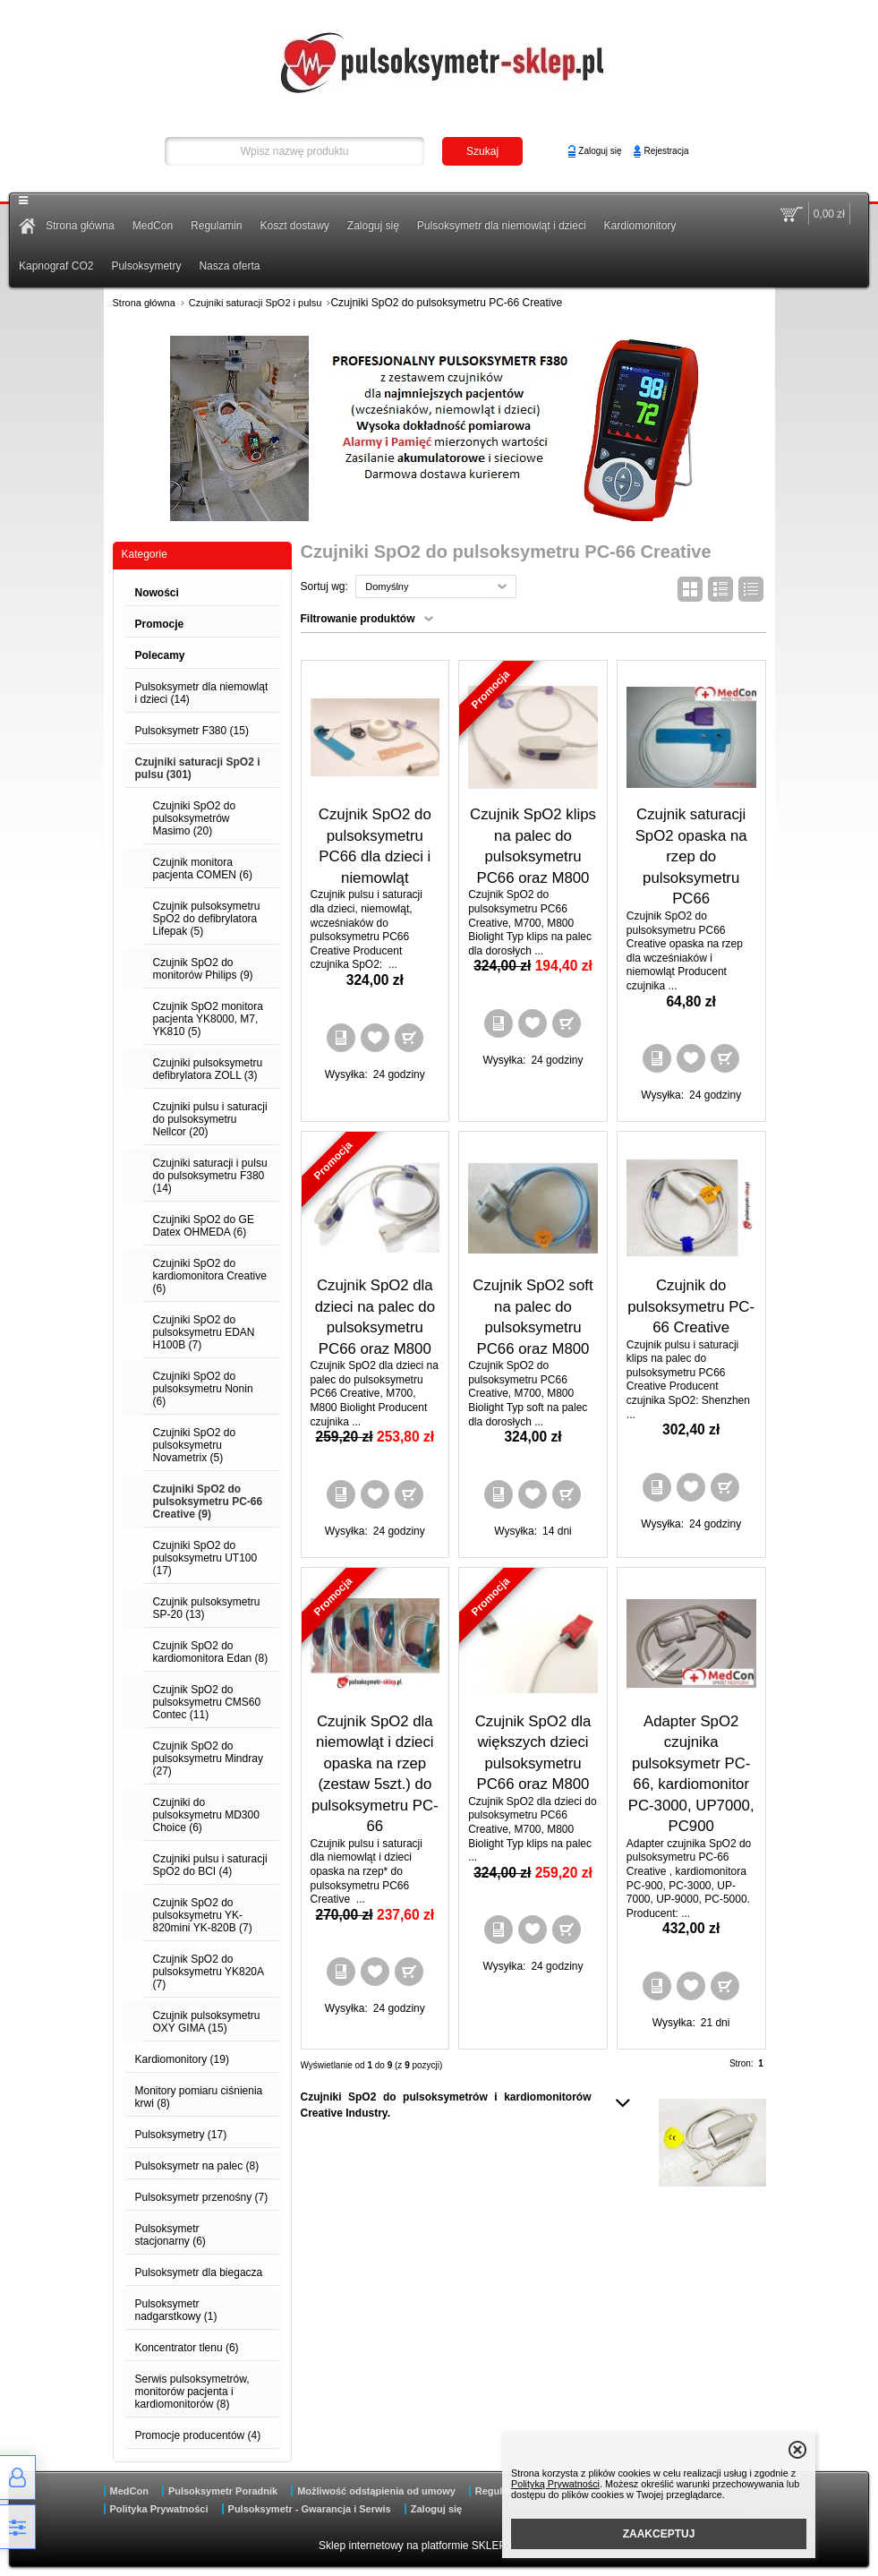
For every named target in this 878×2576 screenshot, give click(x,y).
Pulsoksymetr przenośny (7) (202, 2197)
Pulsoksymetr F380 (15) (192, 730)
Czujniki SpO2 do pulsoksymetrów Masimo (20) (194, 818)
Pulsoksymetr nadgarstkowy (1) (176, 2310)
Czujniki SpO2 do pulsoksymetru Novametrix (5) (194, 1445)
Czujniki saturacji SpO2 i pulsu (255, 302)
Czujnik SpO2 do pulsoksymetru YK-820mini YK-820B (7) (202, 1915)
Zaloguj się (599, 151)
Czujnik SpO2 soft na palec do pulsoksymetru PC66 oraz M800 (532, 1317)
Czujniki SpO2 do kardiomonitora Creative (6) (210, 1276)
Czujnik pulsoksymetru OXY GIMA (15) (206, 2021)
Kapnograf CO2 (56, 266)
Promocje (159, 624)
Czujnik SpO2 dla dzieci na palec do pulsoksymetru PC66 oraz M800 (375, 1317)
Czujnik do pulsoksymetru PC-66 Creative (690, 1306)
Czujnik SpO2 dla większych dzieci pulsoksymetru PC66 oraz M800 (533, 1753)
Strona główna (80, 225)
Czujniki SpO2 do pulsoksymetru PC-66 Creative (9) (208, 1501)
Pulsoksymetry (146, 266)
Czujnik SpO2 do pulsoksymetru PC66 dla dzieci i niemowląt (375, 846)
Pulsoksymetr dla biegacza (199, 2272)
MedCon (152, 225)
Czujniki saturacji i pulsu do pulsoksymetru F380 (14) (210, 1175)
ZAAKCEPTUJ (659, 2534)
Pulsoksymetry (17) (181, 2134)
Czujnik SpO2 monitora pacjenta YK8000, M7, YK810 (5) (208, 1019)
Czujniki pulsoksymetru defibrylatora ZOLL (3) (208, 1069)
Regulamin (216, 225)
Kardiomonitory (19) (182, 2059)
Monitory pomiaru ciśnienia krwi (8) (199, 2097)
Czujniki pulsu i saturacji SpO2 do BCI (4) (210, 1865)
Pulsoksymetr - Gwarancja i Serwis (309, 2508)
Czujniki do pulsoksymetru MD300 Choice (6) (206, 1815)
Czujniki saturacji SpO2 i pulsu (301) (197, 768)
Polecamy (160, 655)
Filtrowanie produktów (358, 618)
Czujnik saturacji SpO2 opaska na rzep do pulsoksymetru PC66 (691, 856)
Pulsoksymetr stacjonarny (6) (170, 2234)
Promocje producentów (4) (198, 2435)
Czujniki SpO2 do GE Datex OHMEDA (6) (203, 1225)
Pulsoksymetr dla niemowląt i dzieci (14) (202, 693)
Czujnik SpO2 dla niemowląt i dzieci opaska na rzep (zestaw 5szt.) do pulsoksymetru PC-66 (375, 1774)
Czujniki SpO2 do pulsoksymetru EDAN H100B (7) (204, 1332)
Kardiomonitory (640, 225)
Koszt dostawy (294, 225)
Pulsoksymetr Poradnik (222, 2491)
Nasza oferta (229, 266)
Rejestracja (666, 151)
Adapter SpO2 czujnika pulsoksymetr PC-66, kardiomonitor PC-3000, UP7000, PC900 (691, 1774)
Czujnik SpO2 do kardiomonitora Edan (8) (211, 1652)
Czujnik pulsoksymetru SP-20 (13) (206, 1608)
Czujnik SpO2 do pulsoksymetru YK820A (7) (208, 1971)
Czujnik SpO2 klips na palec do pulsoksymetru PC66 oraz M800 (533, 846)
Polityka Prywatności (159, 2508)
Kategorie (144, 554)
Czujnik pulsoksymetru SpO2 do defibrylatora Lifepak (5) (206, 918)
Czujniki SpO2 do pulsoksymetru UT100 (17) (205, 1558)
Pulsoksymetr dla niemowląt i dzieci (501, 225)
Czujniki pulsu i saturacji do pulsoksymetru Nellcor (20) (210, 1119)
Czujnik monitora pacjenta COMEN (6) (202, 868)
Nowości (157, 592)
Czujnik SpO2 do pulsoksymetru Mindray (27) (208, 1758)
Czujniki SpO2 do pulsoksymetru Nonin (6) (203, 1389)
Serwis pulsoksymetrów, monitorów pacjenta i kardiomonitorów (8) (192, 2391)
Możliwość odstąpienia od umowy (376, 2491)
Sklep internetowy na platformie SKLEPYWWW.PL (439, 2545)
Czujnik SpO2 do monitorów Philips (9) (203, 968)
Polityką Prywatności (555, 2483)
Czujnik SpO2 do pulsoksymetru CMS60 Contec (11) (207, 1702)
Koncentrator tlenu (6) (187, 2347)
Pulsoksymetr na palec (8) (197, 2166)
